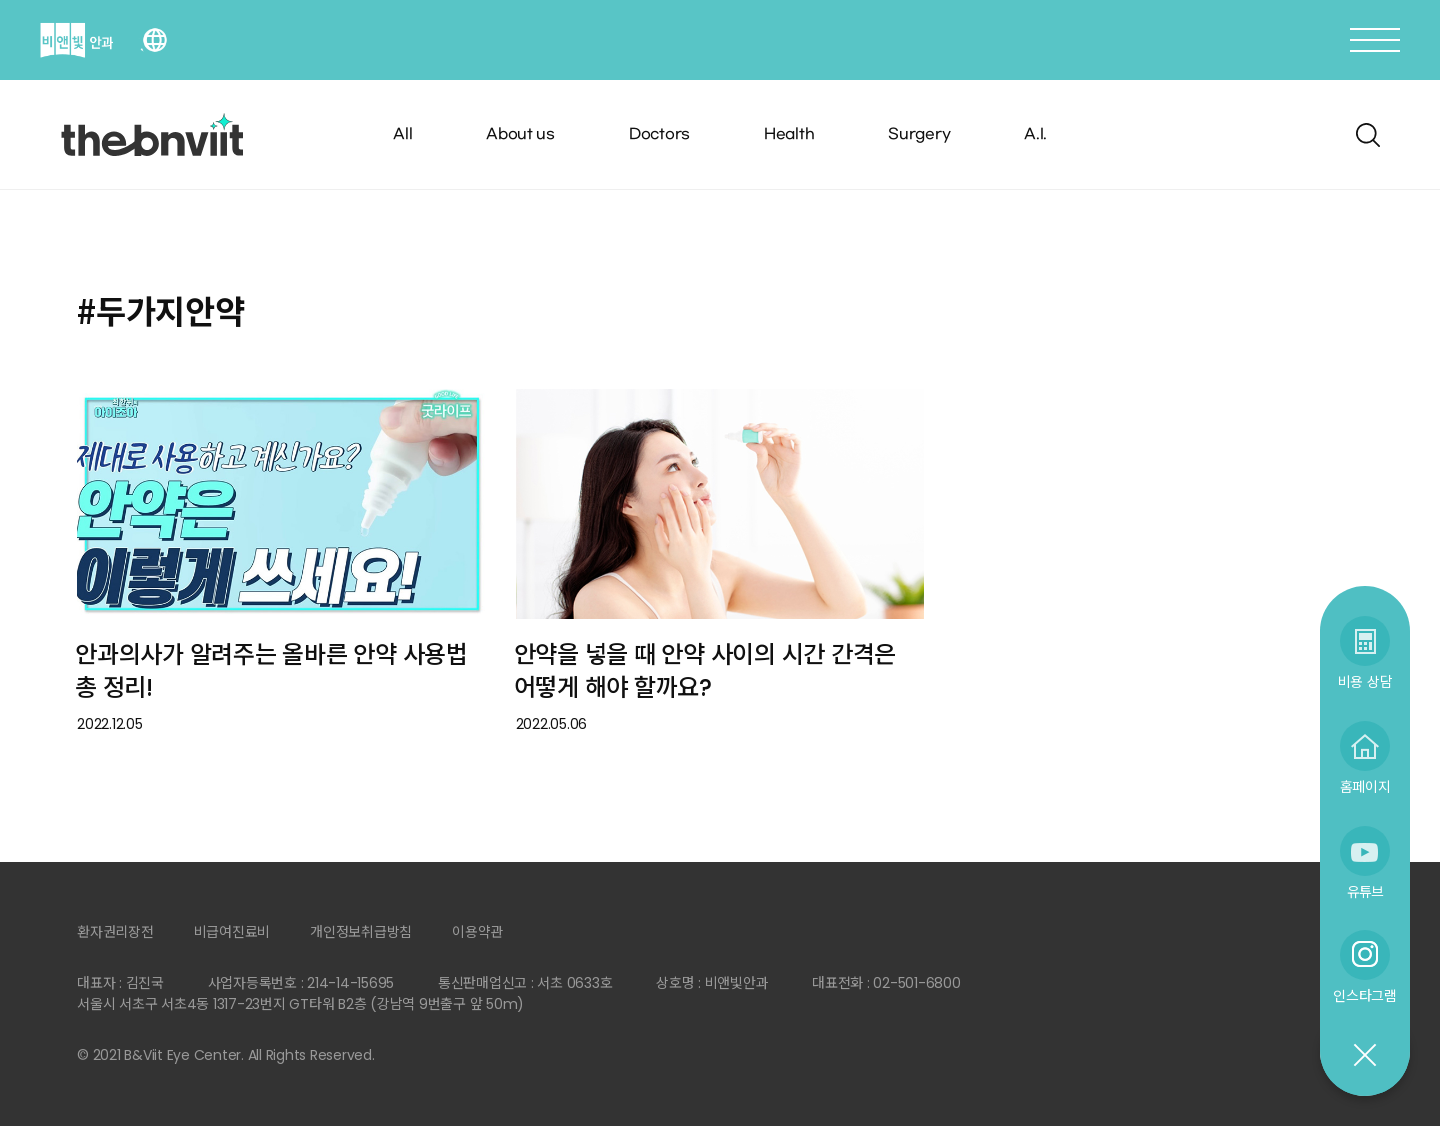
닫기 (1364, 1056)
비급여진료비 (232, 932)
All (402, 134)
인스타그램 (1365, 995)
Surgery (919, 134)
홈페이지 (1365, 786)
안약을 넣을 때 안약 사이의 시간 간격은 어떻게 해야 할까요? (705, 671)
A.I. (1035, 134)
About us (520, 134)
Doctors (659, 134)
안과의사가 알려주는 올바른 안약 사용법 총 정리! (271, 671)
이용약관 (477, 932)
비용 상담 (1365, 681)
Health (789, 134)
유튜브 (1365, 891)
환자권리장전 (115, 932)
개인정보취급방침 (361, 932)
